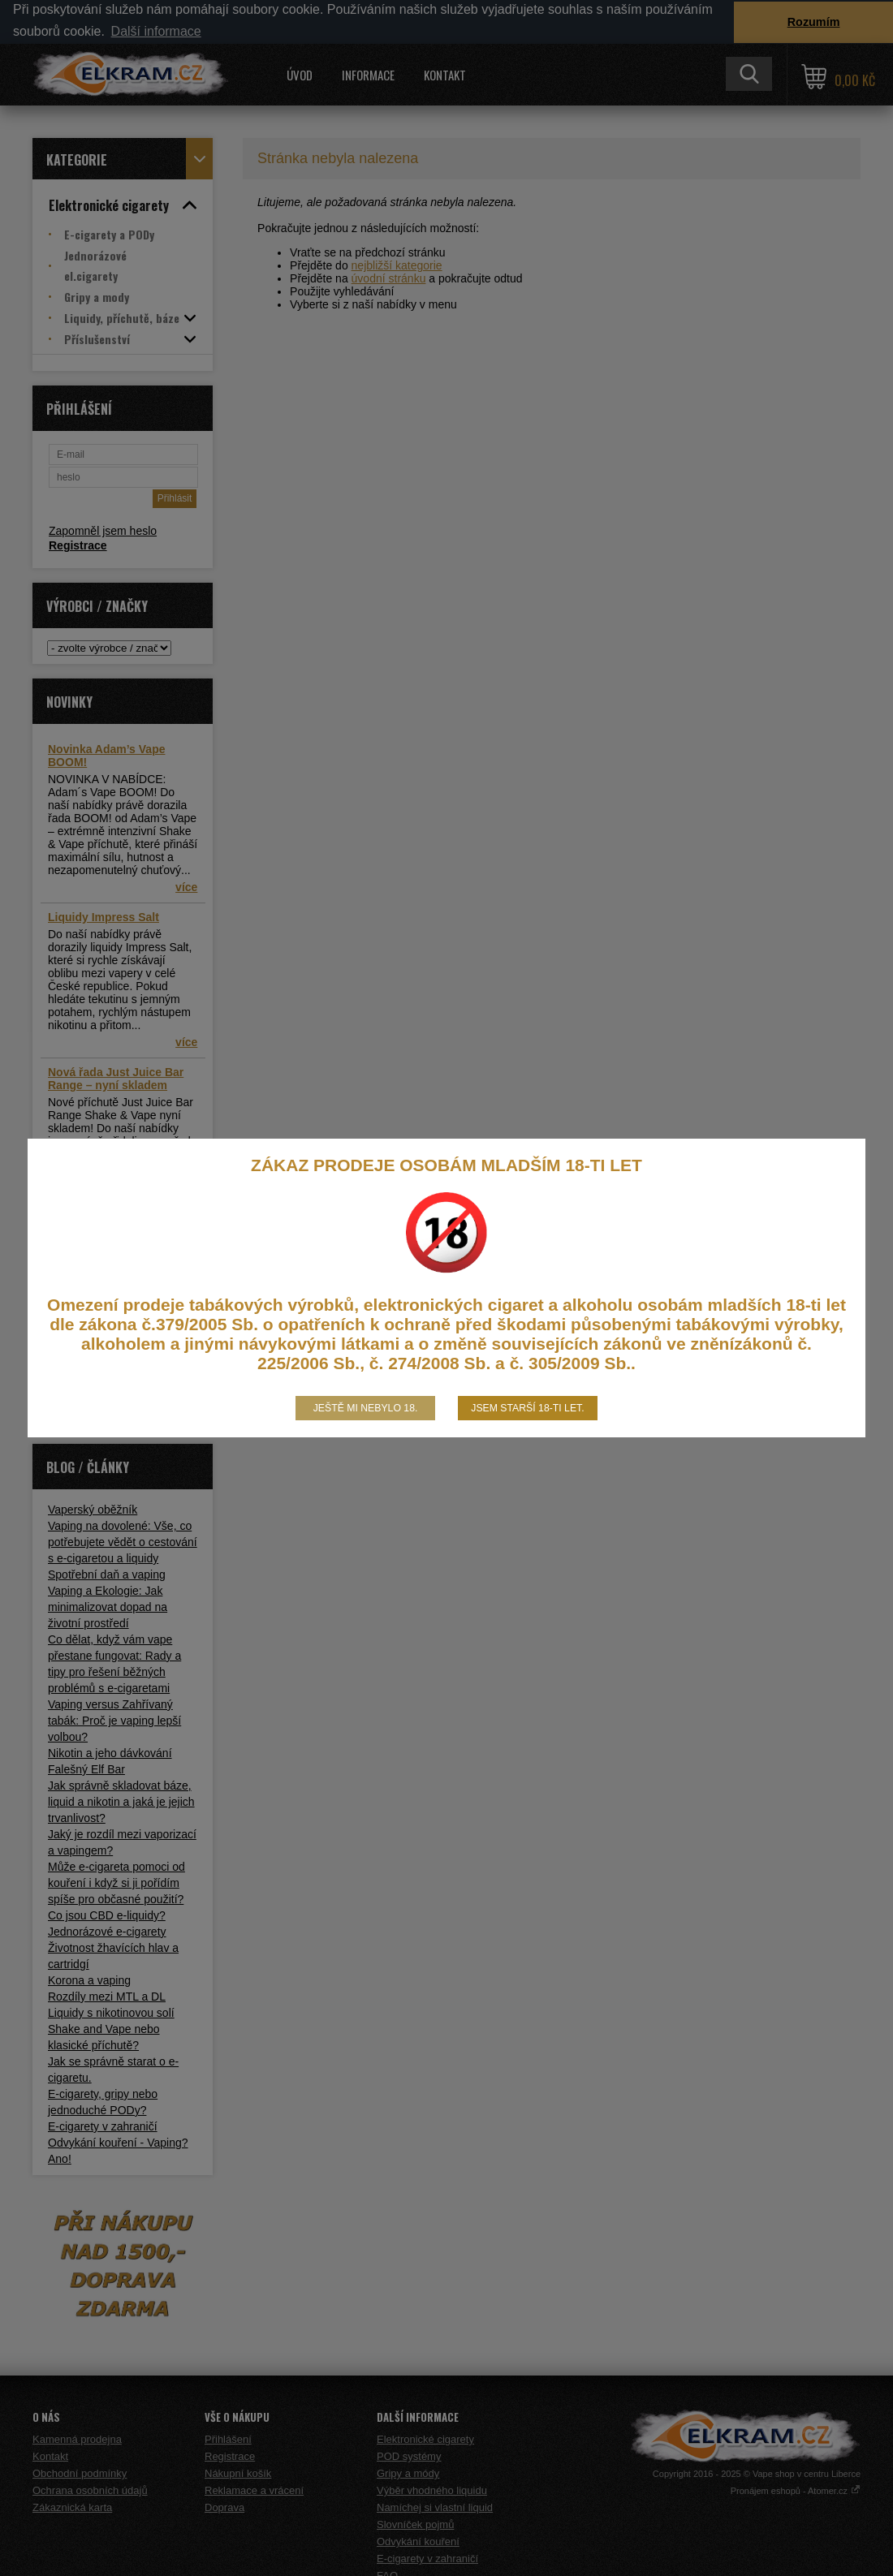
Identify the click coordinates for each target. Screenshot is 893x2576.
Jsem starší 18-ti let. (527, 1408)
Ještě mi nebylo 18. (365, 1408)
